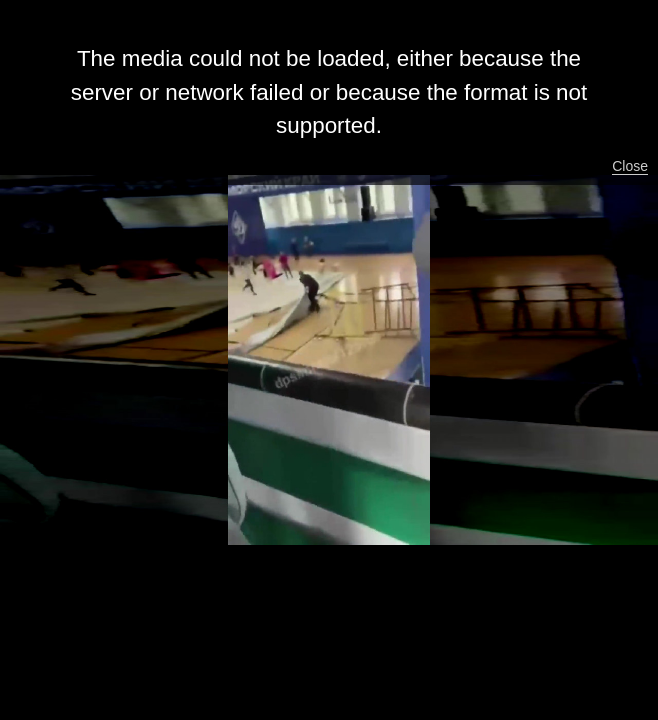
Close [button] (630, 166)
